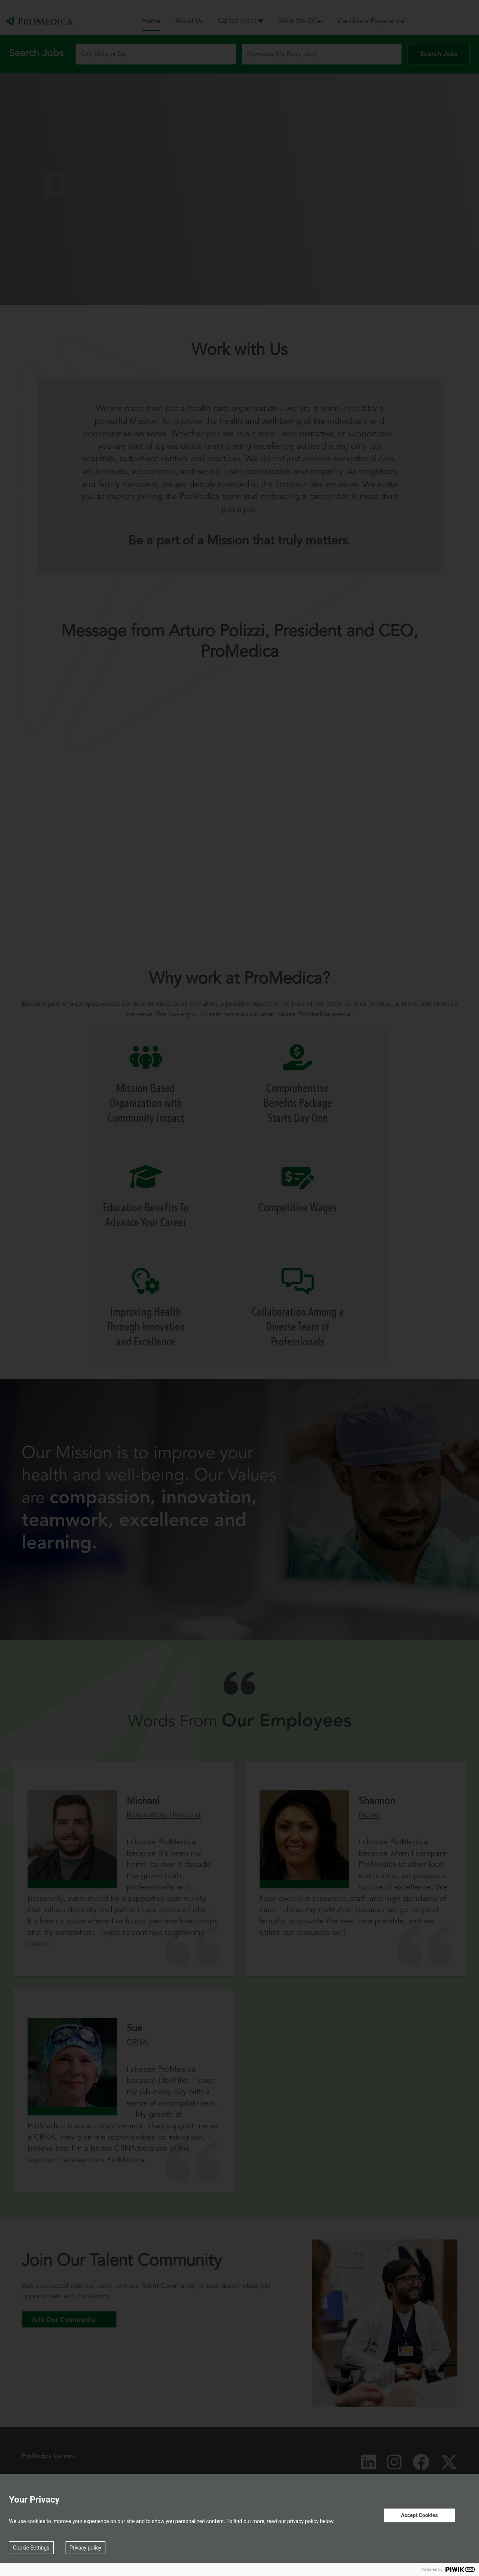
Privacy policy (85, 2548)
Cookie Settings (31, 2548)
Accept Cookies (419, 2515)
